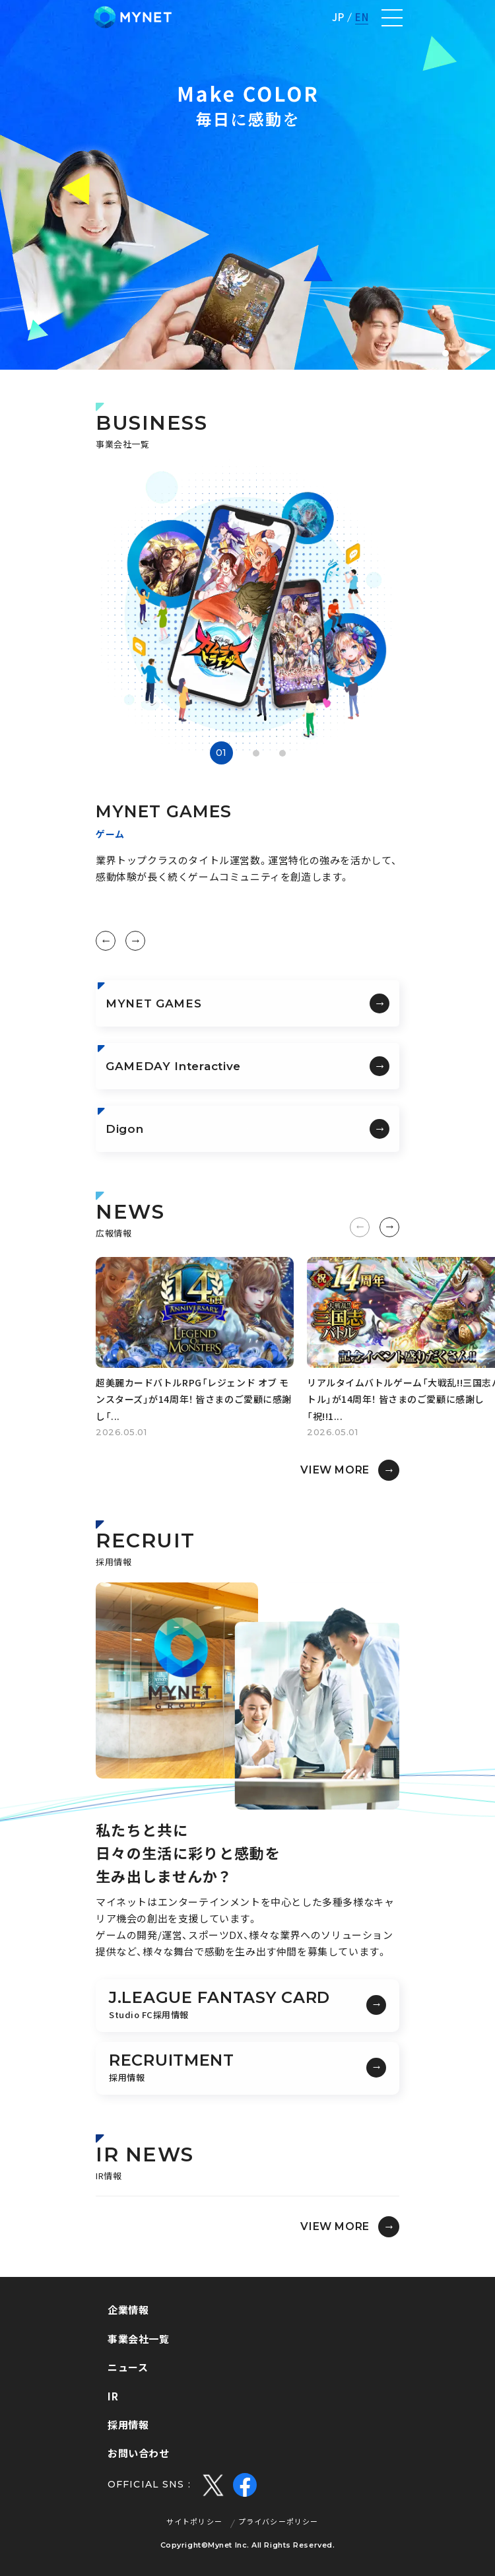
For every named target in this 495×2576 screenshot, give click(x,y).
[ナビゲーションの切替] (392, 18)
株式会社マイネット (132, 17)
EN (361, 17)
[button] (445, 353)
